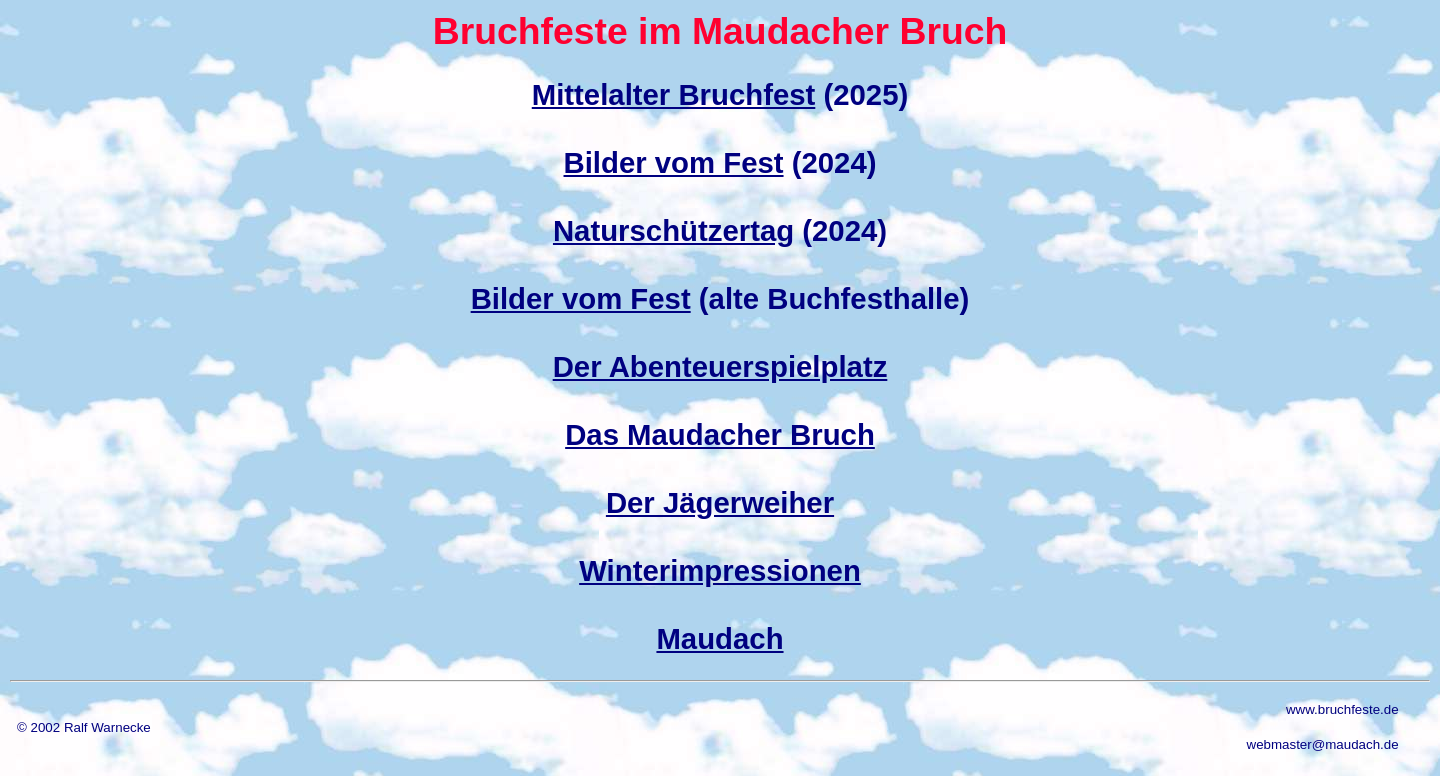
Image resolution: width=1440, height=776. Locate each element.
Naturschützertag (673, 230)
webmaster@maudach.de (1323, 744)
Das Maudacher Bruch (720, 434)
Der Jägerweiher (720, 502)
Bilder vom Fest (674, 162)
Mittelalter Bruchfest (674, 94)
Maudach (719, 638)
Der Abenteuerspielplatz (720, 366)
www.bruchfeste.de (1342, 709)
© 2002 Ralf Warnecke (84, 727)
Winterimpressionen (720, 570)
